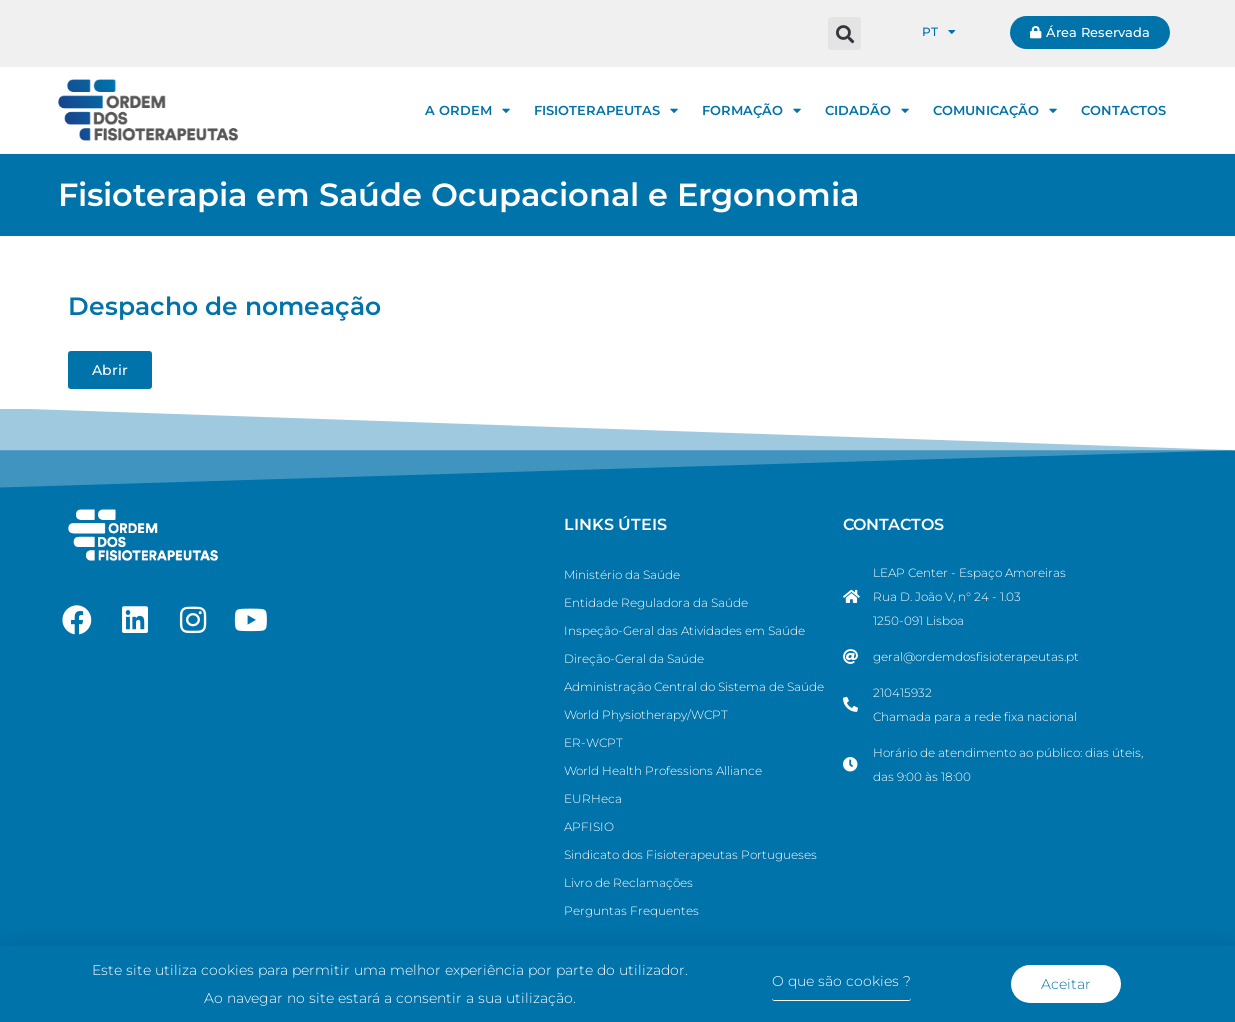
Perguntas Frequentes (631, 910)
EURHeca (593, 798)
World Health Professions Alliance (663, 770)
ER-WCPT (593, 742)
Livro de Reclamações (628, 882)
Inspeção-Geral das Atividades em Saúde (684, 630)
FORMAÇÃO (751, 110)
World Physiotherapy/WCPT (646, 714)
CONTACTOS (1123, 110)
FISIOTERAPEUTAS (606, 110)
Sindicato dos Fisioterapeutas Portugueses (690, 854)
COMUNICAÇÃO (995, 110)
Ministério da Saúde (622, 574)
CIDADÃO (867, 110)
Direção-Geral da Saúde (634, 658)
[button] (844, 33)
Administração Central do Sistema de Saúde (694, 686)
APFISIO (589, 826)
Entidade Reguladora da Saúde (656, 602)
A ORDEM (467, 110)
